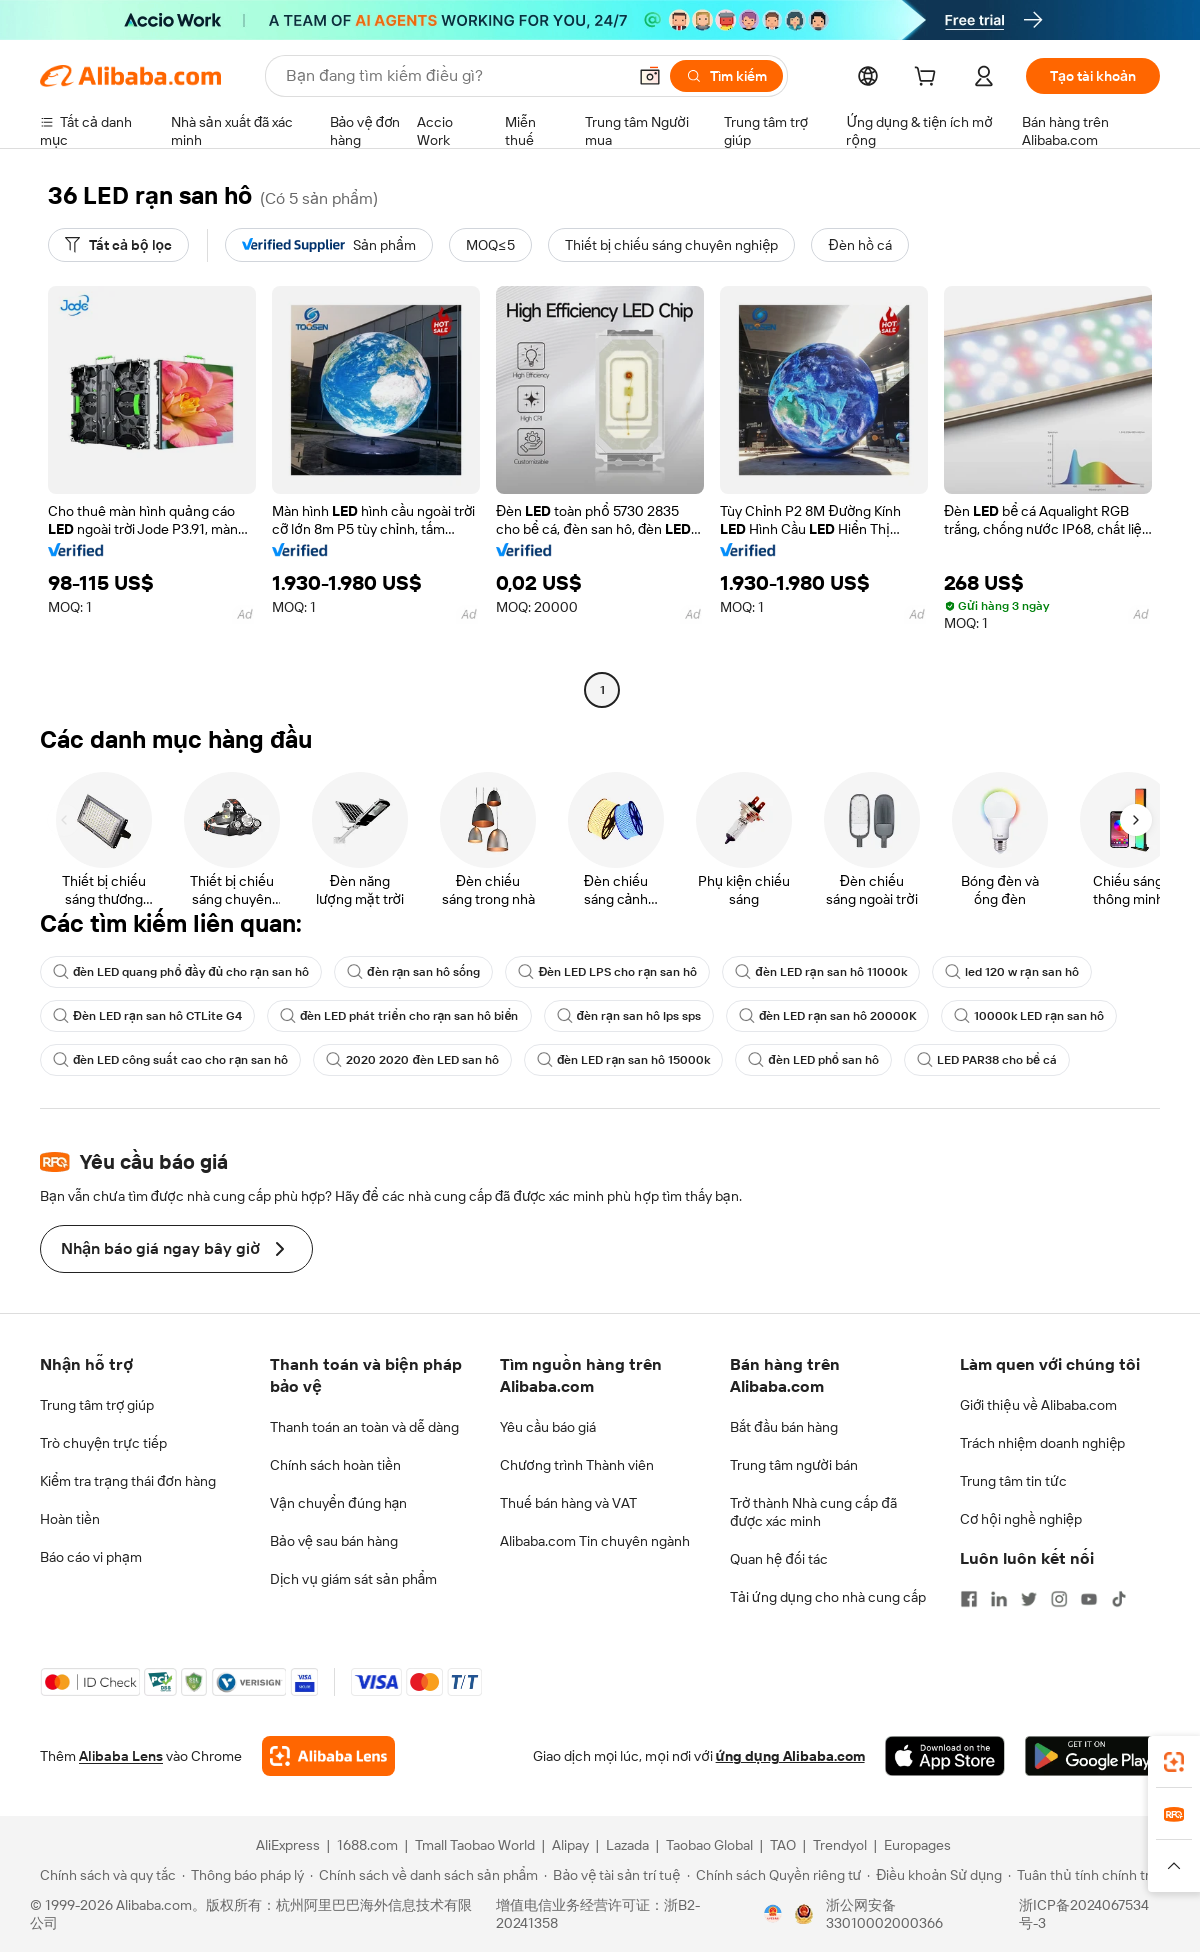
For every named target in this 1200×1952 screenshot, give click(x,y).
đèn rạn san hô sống (413, 972)
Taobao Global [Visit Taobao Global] (709, 1845)
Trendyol (840, 1845)
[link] (1174, 1762)
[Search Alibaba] (454, 76)
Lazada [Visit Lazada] (627, 1845)
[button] (650, 76)
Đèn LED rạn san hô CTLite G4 (147, 1016)
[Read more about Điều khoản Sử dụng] (934, 1875)
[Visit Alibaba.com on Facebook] (969, 1599)
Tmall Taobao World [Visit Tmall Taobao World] (475, 1845)
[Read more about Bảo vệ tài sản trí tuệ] (612, 1875)
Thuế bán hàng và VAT (568, 1503)
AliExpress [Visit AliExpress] (288, 1845)
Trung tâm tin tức (1013, 1481)
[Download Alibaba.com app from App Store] (945, 1756)
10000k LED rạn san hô (1029, 1016)
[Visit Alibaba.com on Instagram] (1059, 1599)
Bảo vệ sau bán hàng (334, 1541)
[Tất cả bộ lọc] (118, 245)
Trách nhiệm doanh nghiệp (1042, 1443)
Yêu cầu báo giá (548, 1427)
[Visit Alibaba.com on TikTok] (1119, 1599)
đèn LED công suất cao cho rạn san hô (170, 1060)
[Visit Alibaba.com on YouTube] (1089, 1599)
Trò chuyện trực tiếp (103, 1443)
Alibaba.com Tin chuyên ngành (595, 1541)
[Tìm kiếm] (726, 76)
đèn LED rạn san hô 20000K (827, 1016)
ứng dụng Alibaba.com (790, 1756)
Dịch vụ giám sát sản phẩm (353, 1579)
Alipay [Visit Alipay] (570, 1845)
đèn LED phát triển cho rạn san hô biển (399, 1016)
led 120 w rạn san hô (1012, 972)
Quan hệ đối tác (779, 1559)
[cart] (929, 79)
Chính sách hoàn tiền (335, 1465)
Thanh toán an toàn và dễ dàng (364, 1427)
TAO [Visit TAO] (783, 1845)
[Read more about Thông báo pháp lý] (243, 1875)
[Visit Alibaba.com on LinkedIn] (999, 1599)
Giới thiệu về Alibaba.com (1038, 1405)
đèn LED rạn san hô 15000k (623, 1060)
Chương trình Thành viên (577, 1465)
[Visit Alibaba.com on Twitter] (1029, 1599)
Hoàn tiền (70, 1519)
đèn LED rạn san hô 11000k (820, 972)
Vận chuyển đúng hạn (338, 1503)
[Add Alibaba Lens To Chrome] (328, 1756)
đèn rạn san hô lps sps (629, 1016)
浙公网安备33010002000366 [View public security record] (884, 1914)
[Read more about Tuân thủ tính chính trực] (1087, 1875)
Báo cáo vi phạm (91, 1557)
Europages (917, 1845)
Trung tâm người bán (794, 1465)
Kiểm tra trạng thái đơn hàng (128, 1481)
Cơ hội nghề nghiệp (1021, 1519)
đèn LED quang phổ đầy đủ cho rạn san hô (181, 972)
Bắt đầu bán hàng (784, 1427)
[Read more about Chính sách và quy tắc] (105, 1875)
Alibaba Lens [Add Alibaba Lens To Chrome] (121, 1756)
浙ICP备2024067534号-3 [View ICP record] (1084, 1914)
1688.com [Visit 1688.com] (367, 1845)
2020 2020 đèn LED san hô (412, 1060)
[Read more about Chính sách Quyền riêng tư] (774, 1875)
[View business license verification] (773, 1914)
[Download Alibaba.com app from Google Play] (1092, 1756)
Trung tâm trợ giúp (97, 1405)
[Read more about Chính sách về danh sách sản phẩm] (424, 1875)
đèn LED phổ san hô (813, 1060)
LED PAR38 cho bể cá (987, 1060)
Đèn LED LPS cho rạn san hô (607, 972)
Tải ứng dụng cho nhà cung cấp (828, 1597)
